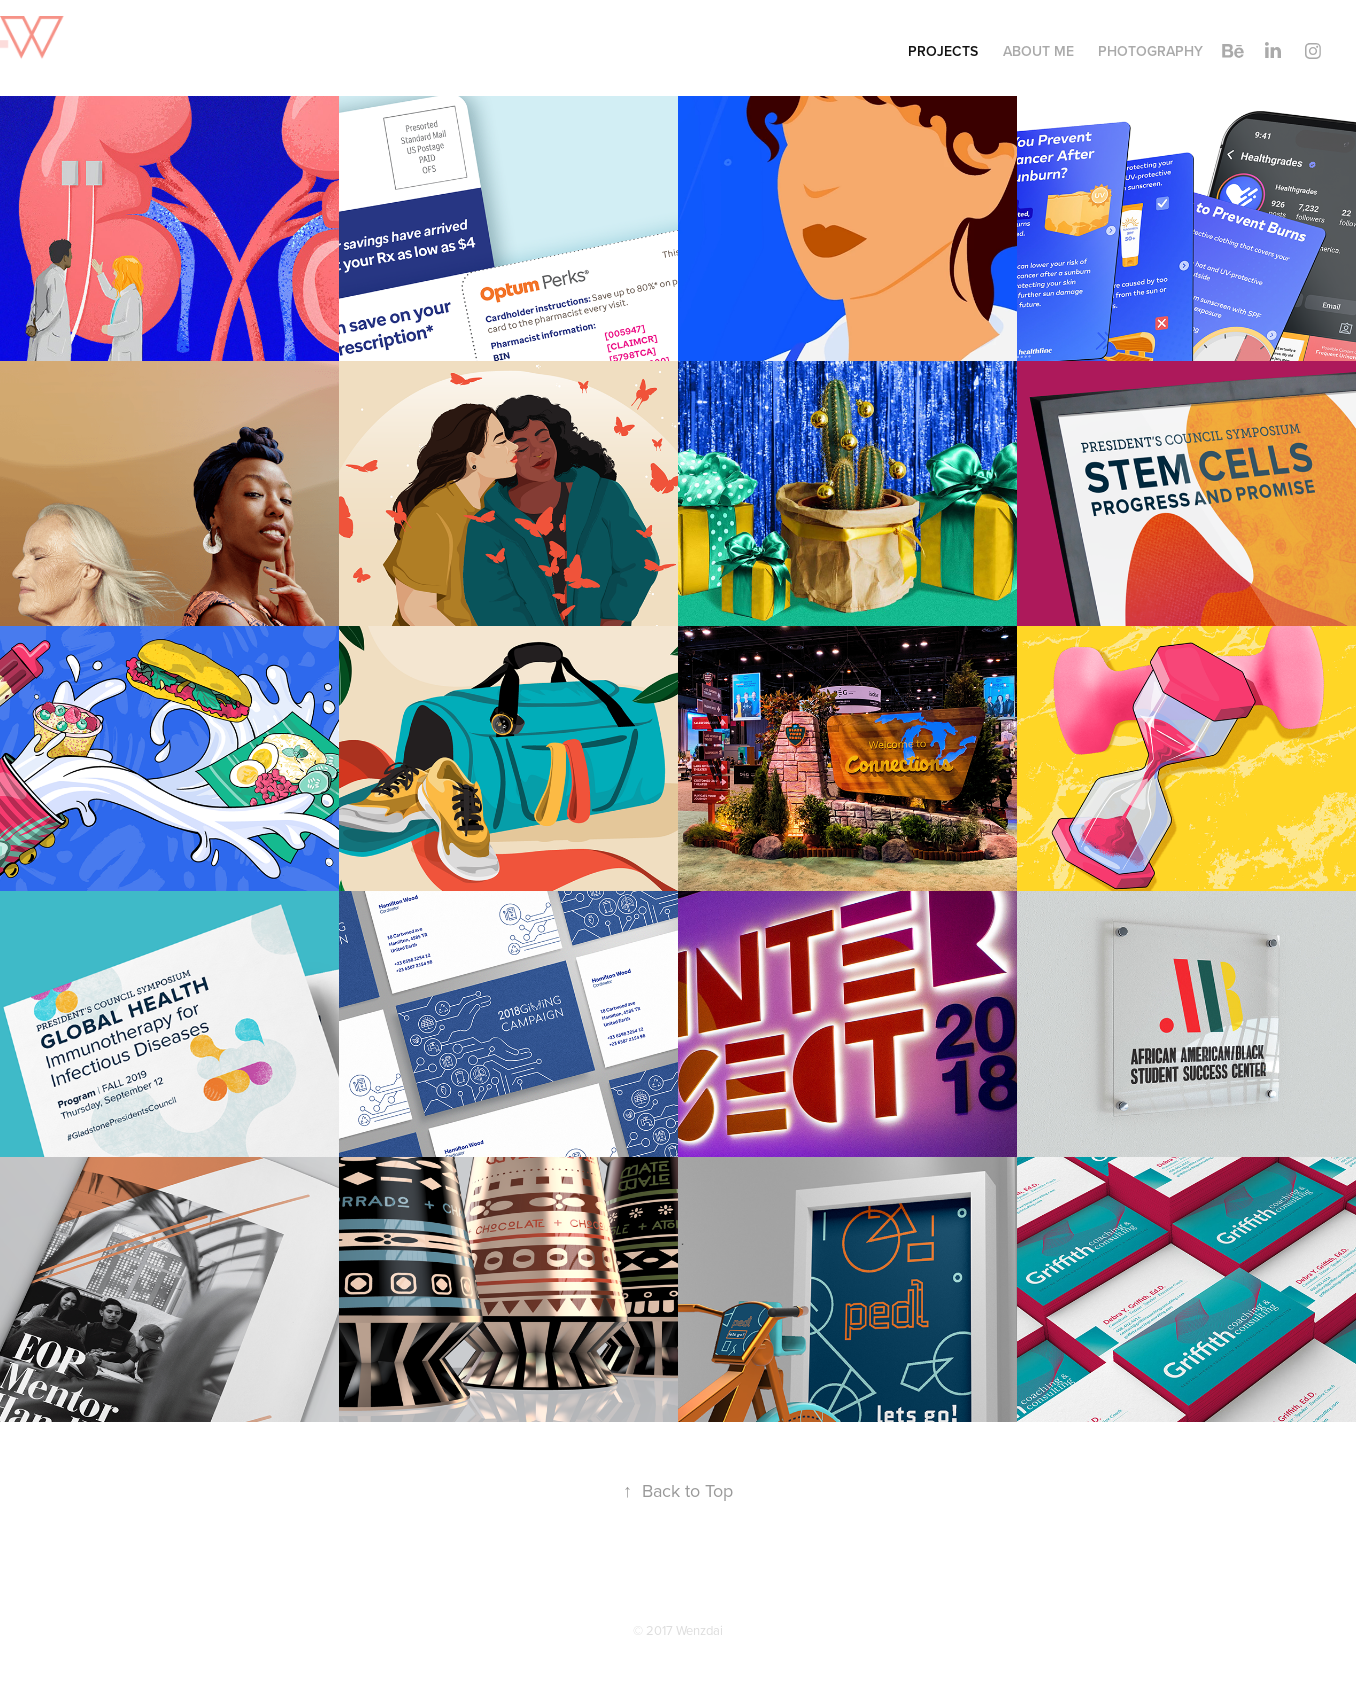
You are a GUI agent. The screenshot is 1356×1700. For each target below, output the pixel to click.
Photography (1150, 51)
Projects (943, 51)
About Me (1038, 51)
